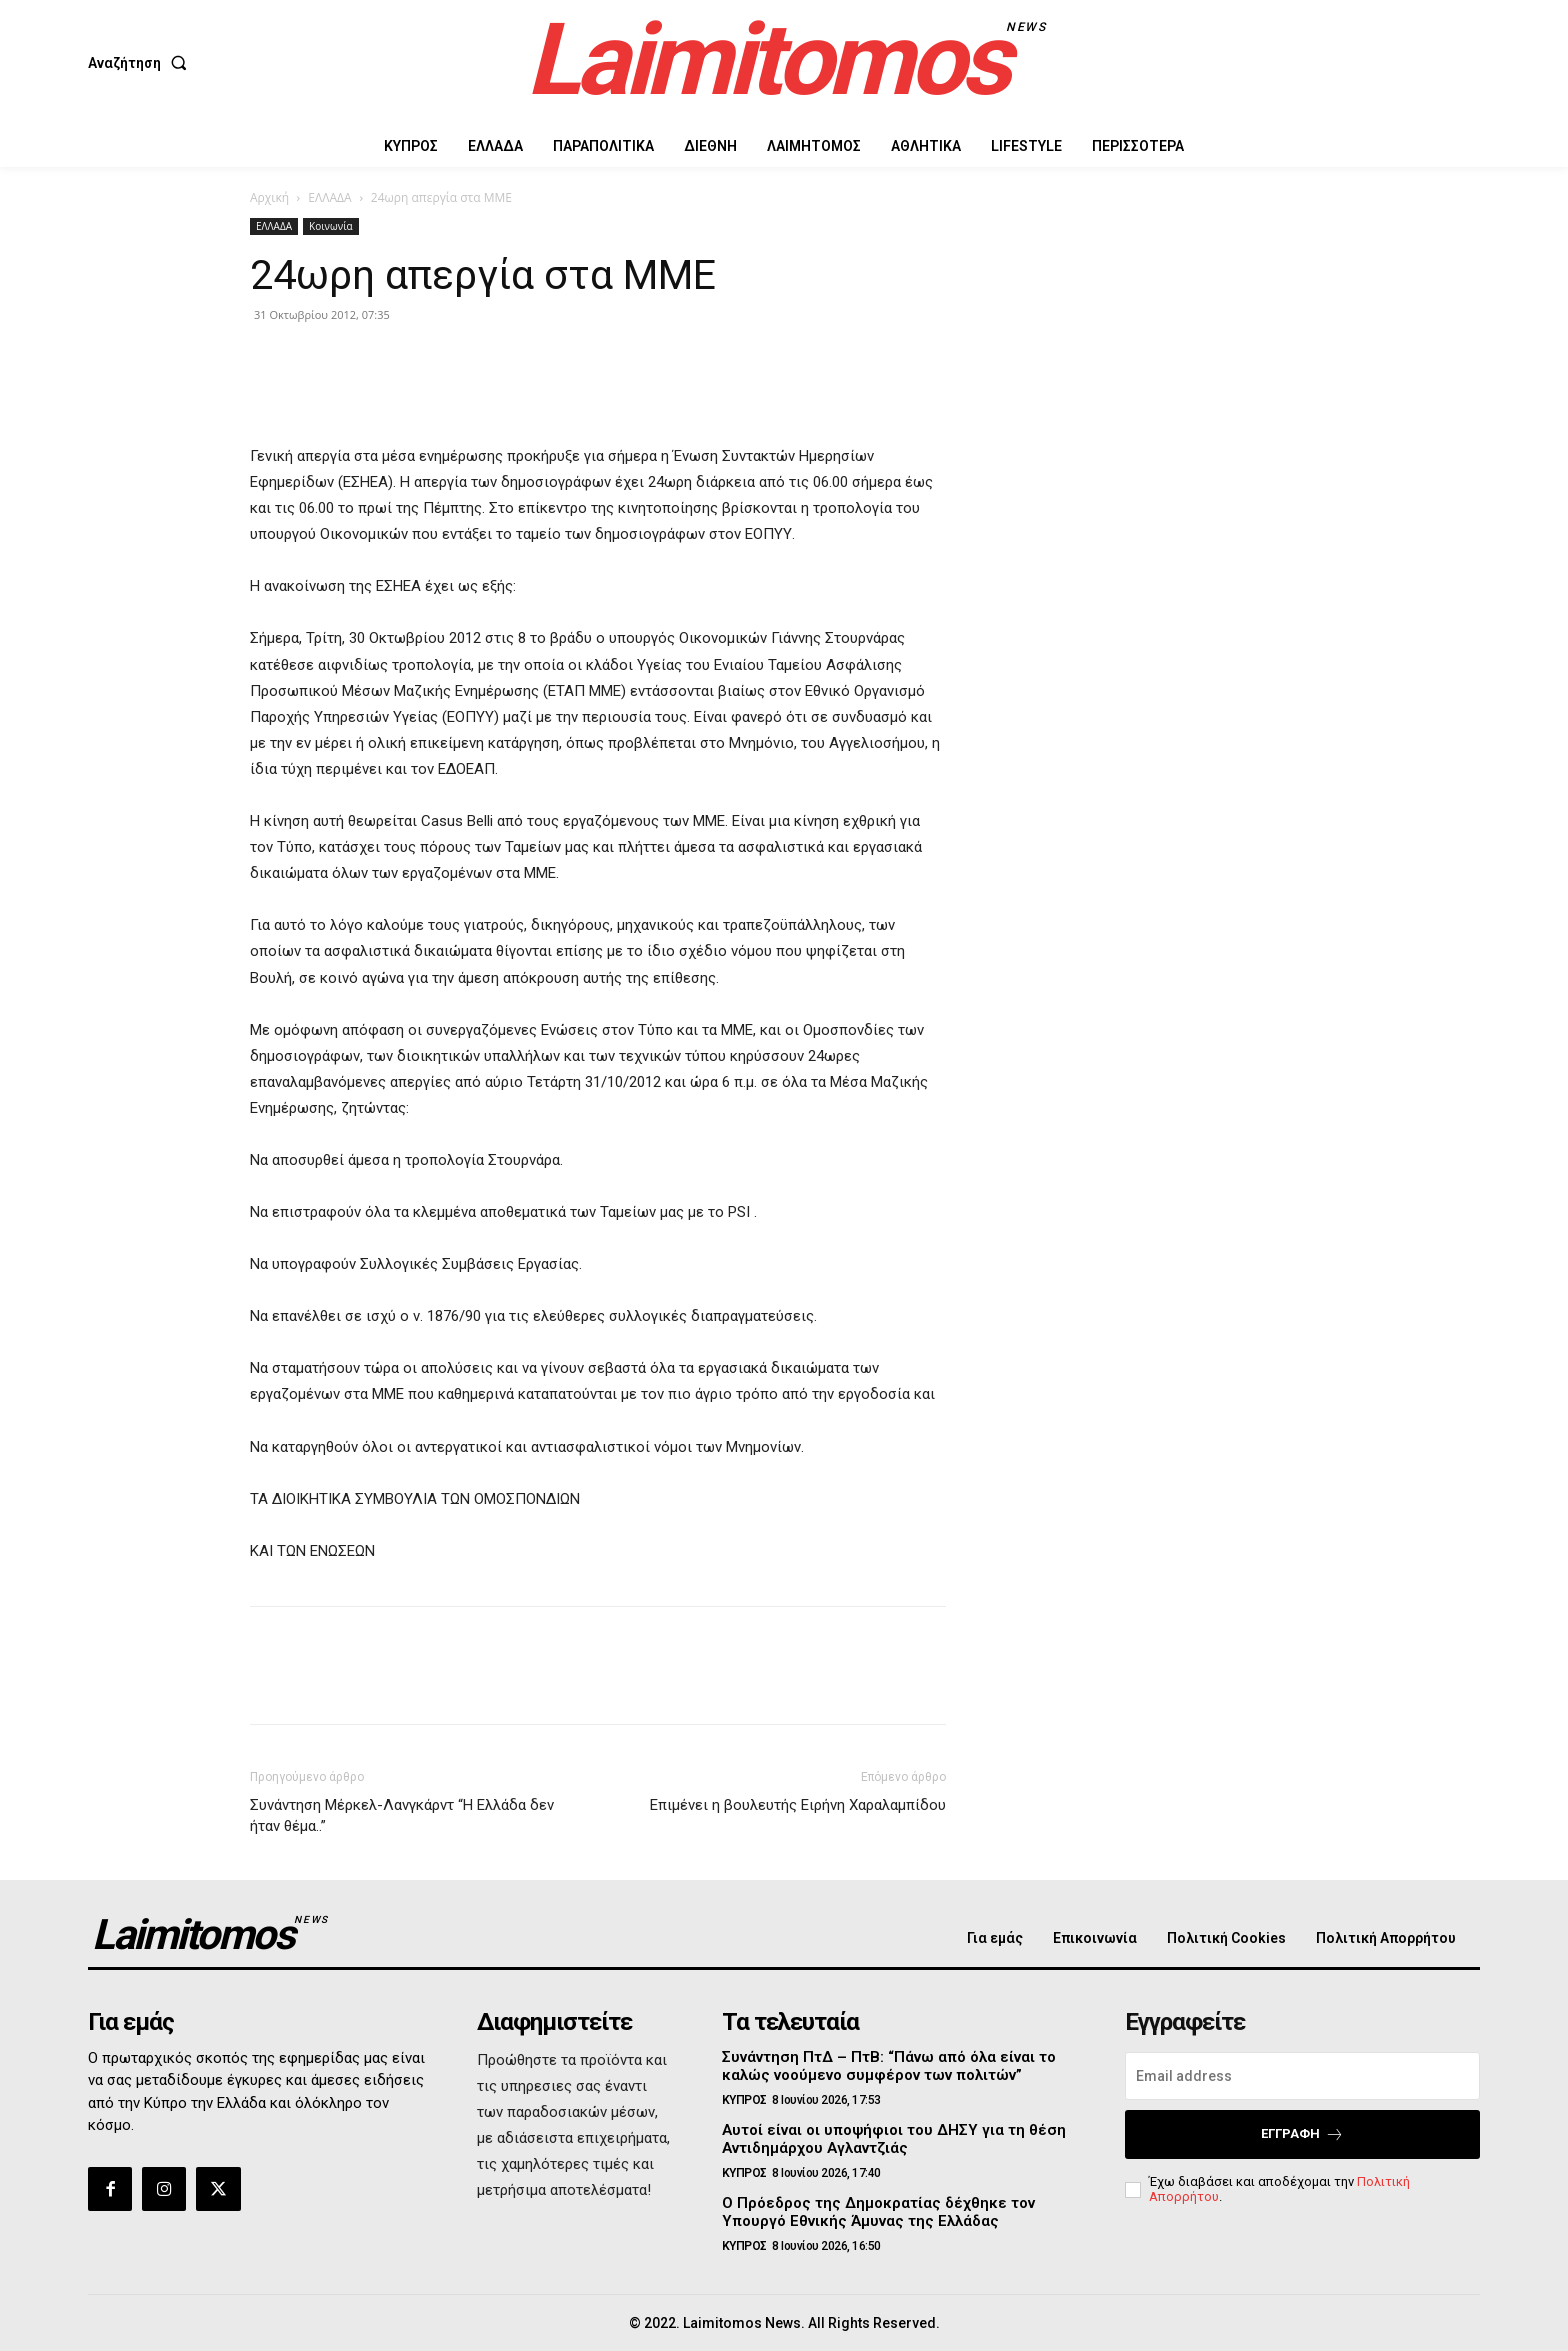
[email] (1302, 2076)
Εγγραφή (1302, 2134)
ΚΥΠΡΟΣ (744, 2100)
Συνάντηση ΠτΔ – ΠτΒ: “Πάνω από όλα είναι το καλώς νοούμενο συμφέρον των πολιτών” (889, 2066)
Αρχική (269, 197)
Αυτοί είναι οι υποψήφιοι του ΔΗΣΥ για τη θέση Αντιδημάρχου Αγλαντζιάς (894, 2139)
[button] (141, 63)
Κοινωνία (331, 226)
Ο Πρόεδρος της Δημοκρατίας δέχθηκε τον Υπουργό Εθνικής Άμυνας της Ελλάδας (878, 2212)
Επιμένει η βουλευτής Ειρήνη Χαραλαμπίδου (798, 1805)
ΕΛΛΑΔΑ (329, 197)
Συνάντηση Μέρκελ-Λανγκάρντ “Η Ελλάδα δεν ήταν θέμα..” (402, 1815)
